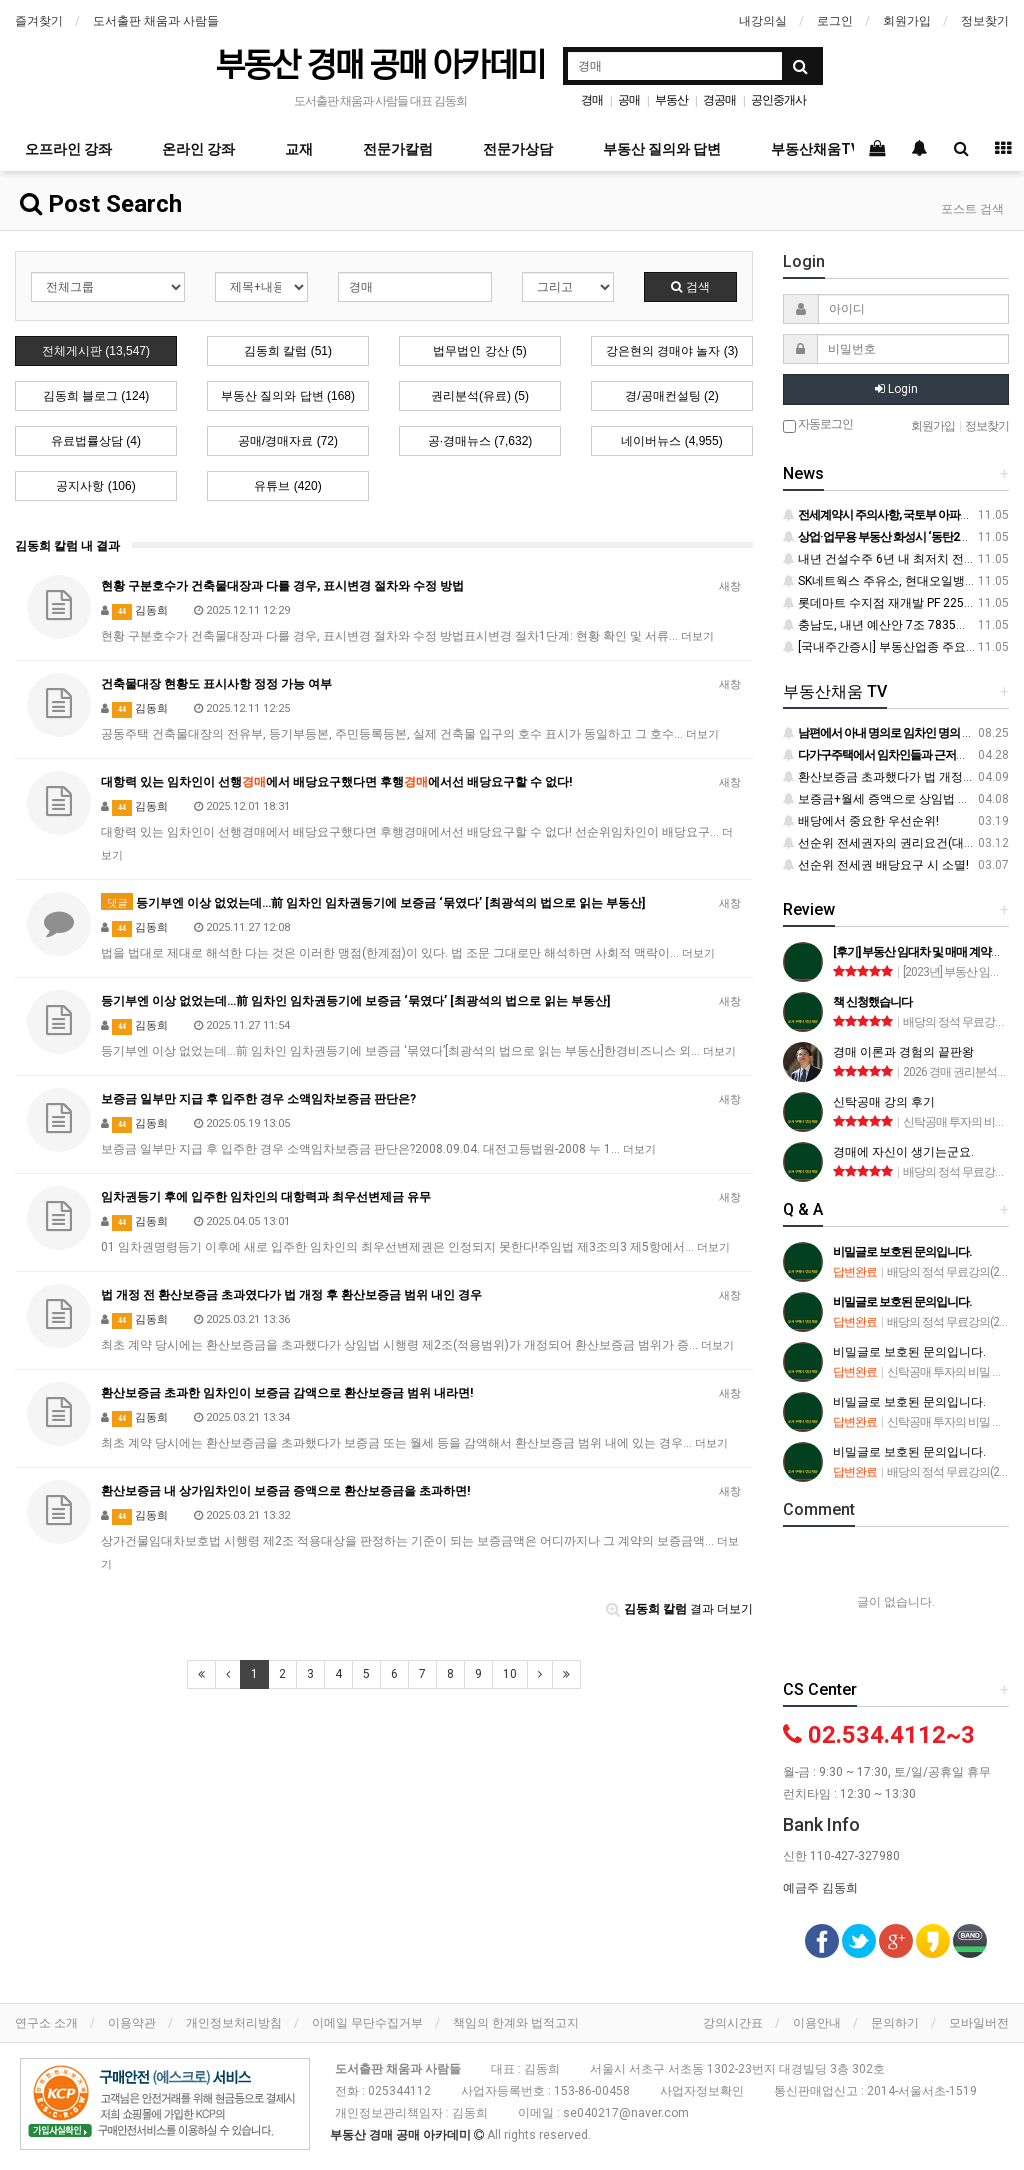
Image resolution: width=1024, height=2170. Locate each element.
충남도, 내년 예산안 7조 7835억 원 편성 (896, 625)
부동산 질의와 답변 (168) (288, 396)
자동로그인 (818, 425)
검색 (690, 287)
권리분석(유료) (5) (480, 396)
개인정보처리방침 (234, 2023)
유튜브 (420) (287, 486)
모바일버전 (979, 2023)
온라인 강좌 (198, 149)
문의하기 (895, 2023)
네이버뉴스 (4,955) (671, 441)
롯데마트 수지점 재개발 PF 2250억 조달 (896, 603)
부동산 (671, 100)
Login (896, 389)
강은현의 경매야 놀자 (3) (672, 351)
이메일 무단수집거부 (367, 2023)
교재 (299, 149)
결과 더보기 (679, 1609)
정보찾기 (985, 21)
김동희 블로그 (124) (96, 396)
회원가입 (907, 21)
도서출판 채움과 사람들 (156, 21)
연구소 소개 (46, 2023)
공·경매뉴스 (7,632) (480, 441)
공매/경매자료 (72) (288, 441)
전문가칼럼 (398, 149)
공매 (629, 100)
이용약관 (132, 2023)
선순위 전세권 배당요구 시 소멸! (876, 865)
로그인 (835, 21)
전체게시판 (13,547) (96, 351)
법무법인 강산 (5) (479, 351)
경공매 (719, 100)
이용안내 (817, 2023)
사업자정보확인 (702, 2091)
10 (510, 1674)
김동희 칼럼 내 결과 (67, 546)
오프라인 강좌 (68, 149)
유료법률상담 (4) (96, 441)
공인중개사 (778, 100)
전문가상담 (518, 149)
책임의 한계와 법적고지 (516, 2023)
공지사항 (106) (95, 486)
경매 (592, 100)
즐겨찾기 (39, 21)
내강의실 (763, 21)
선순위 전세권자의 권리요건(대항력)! (889, 843)
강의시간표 (733, 2023)
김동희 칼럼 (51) (288, 351)
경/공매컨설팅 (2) (671, 396)
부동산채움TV (815, 149)
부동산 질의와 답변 (662, 149)
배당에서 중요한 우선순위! (861, 821)
